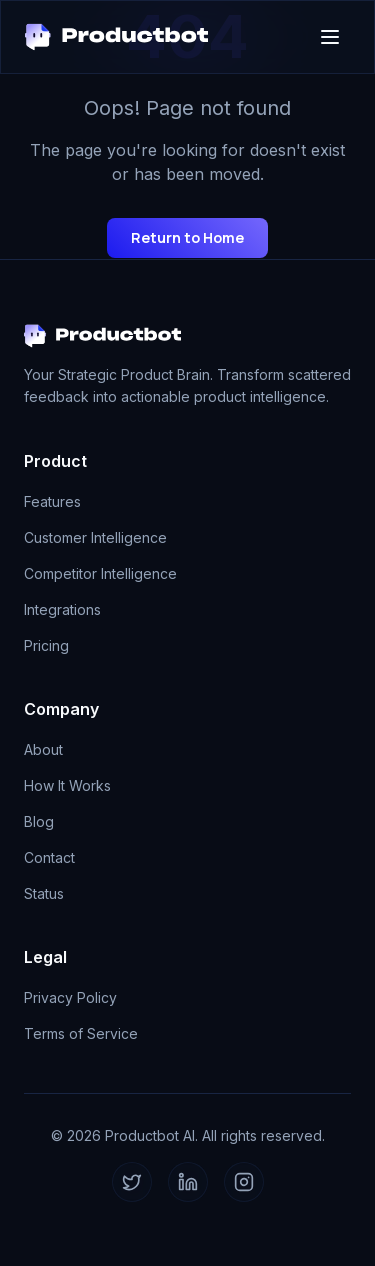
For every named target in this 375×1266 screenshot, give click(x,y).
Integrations (62, 609)
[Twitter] (132, 1182)
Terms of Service (81, 1033)
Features (52, 501)
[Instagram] (244, 1182)
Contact (49, 857)
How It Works (67, 785)
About (43, 749)
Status (44, 893)
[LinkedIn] (188, 1182)
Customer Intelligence (95, 537)
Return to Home (187, 237)
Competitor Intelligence (100, 573)
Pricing (46, 645)
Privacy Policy (70, 997)
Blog (39, 821)
